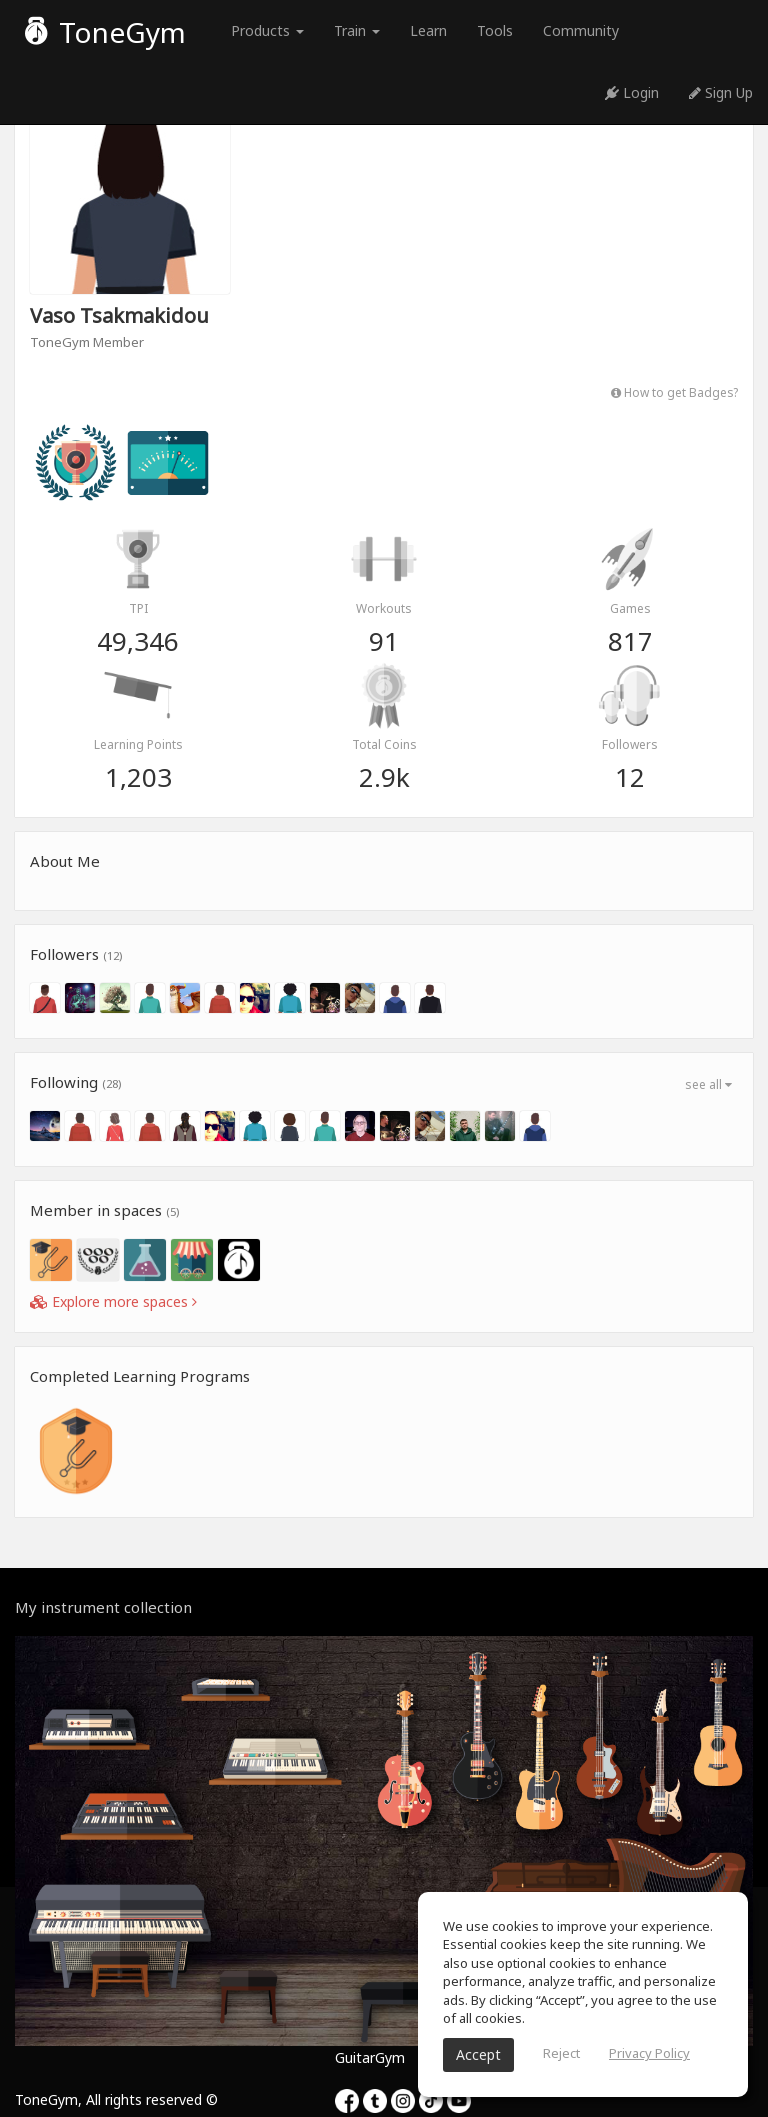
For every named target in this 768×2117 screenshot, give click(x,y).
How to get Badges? (674, 392)
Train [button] (357, 30)
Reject (561, 2053)
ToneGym (105, 32)
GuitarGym (370, 2057)
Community (581, 30)
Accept (478, 2054)
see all (708, 1084)
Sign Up (721, 92)
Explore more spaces (113, 1301)
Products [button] (267, 30)
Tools (495, 30)
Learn (428, 30)
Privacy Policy (649, 2053)
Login (632, 92)
